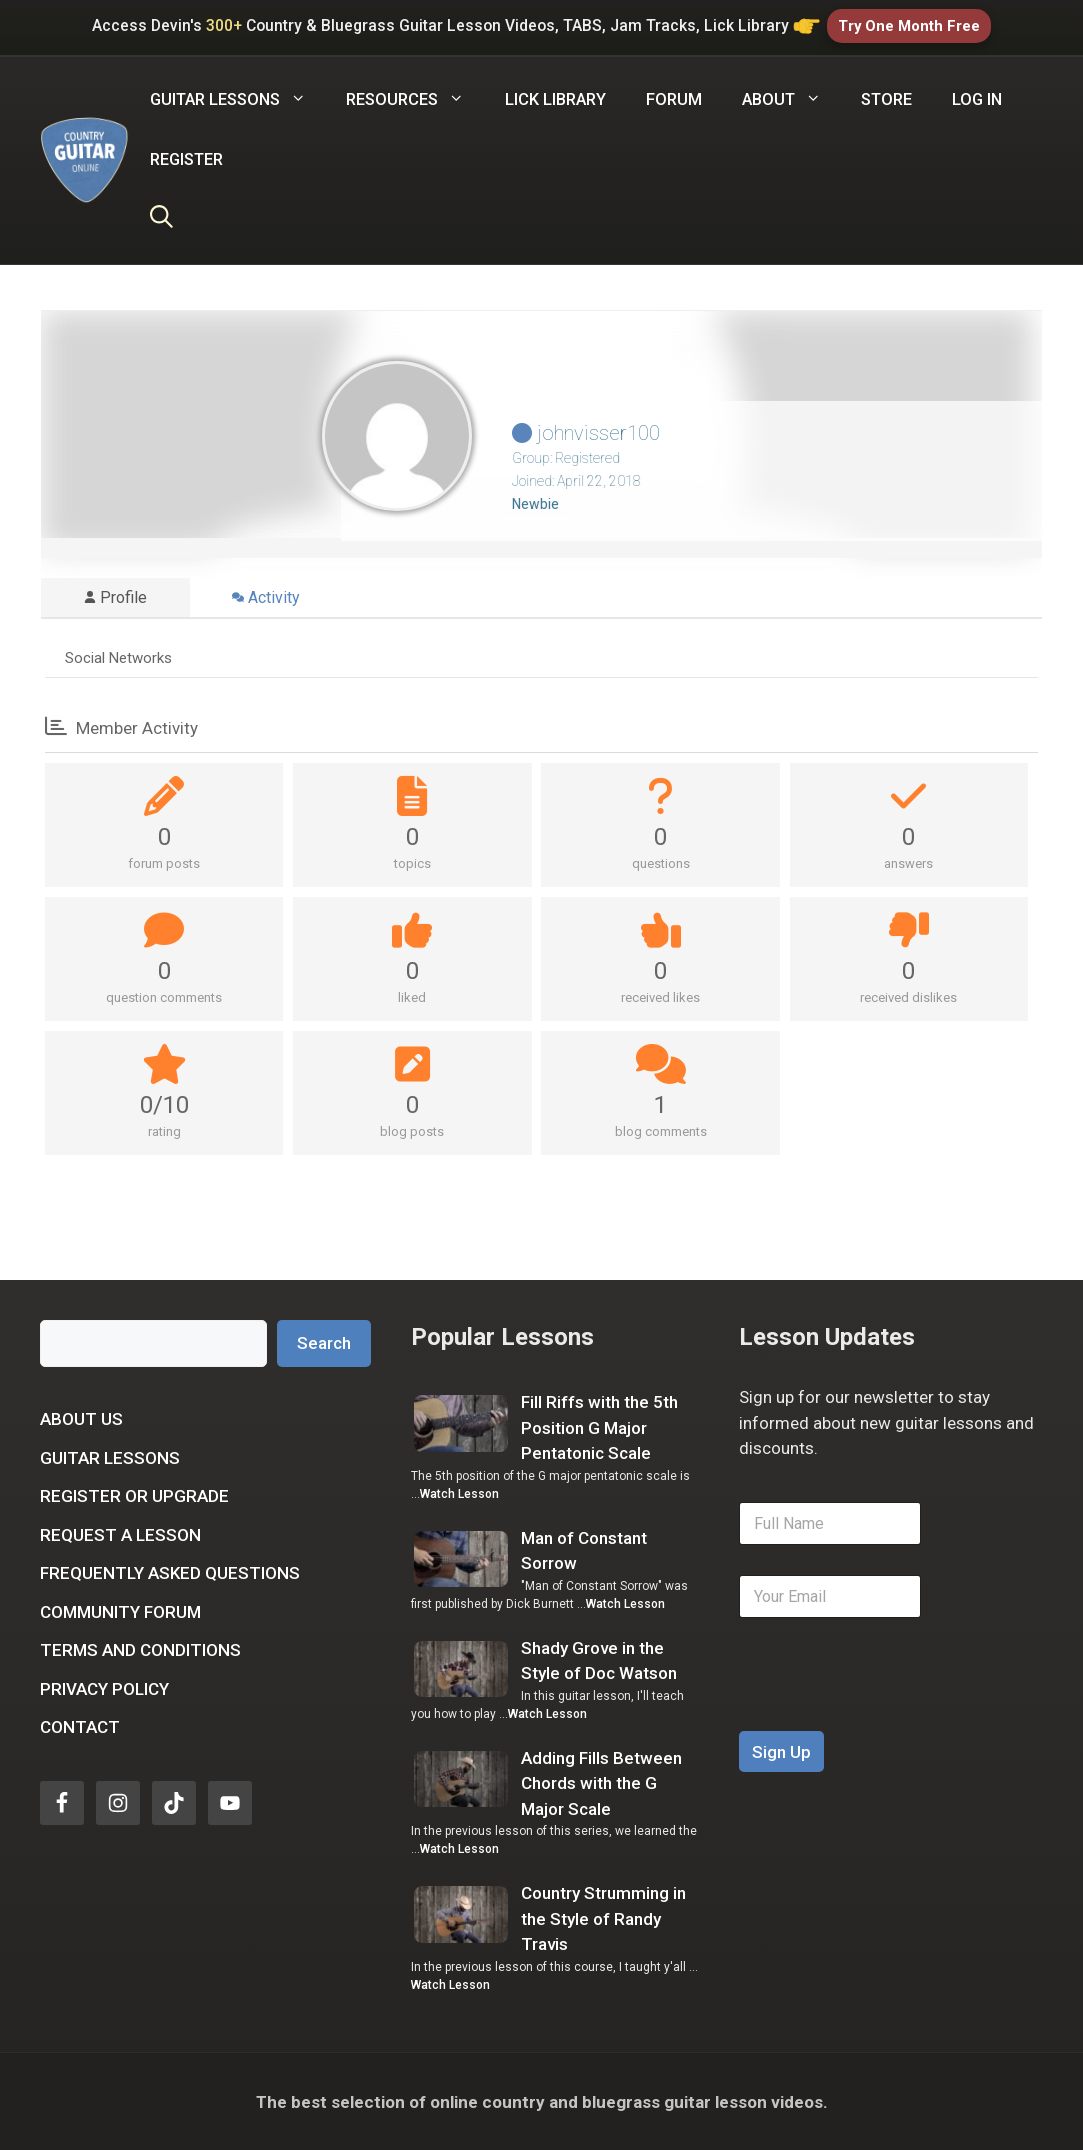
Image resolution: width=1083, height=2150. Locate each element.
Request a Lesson (120, 1534)
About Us (81, 1419)
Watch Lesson (459, 1493)
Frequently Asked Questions (170, 1573)
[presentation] (891, 1718)
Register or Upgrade (134, 1496)
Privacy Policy (104, 1688)
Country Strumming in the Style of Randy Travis (603, 1918)
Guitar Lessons (110, 1457)
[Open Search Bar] (161, 219)
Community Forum (120, 1611)
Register (186, 158)
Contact (80, 1727)
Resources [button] (415, 99)
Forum (674, 98)
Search (324, 1342)
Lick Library (555, 98)
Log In (977, 98)
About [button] (791, 99)
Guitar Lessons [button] (238, 99)
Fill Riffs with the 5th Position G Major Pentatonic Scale (599, 1427)
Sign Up (781, 1752)
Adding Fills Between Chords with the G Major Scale (601, 1782)
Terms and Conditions (140, 1650)
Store (886, 98)
